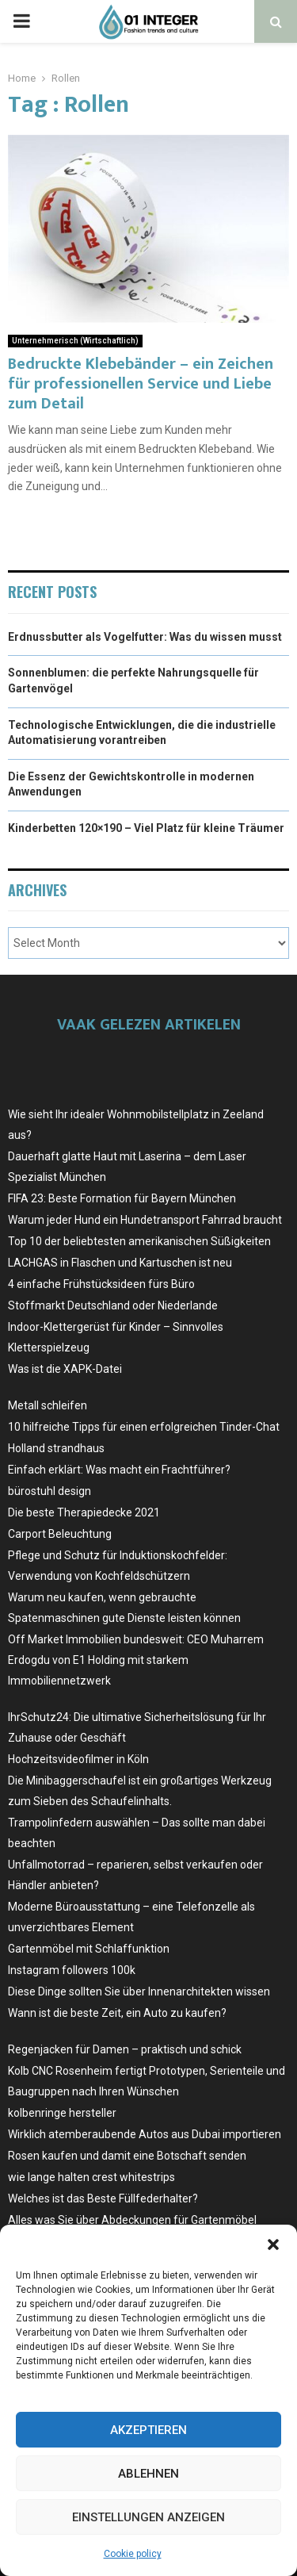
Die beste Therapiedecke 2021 (84, 1512)
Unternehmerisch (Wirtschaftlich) (75, 340)
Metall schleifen (47, 1405)
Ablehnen (148, 2474)
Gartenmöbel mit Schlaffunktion (88, 1948)
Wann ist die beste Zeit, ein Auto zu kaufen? (117, 2013)
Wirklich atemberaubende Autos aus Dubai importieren (144, 2134)
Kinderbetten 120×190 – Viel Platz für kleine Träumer (146, 828)
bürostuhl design (49, 1491)
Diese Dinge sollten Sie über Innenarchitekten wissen (139, 1991)
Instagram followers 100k (71, 1970)
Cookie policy (133, 2553)
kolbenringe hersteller (62, 2112)
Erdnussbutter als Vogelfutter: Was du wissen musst (145, 637)
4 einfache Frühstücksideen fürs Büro (101, 1284)
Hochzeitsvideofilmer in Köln (78, 1759)
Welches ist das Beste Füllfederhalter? (103, 2198)
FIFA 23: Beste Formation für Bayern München (122, 1198)
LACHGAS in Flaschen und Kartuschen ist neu (120, 1262)
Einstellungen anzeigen (148, 2517)
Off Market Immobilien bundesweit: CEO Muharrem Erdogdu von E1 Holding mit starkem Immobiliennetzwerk (136, 1660)
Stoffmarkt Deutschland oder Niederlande (113, 1305)
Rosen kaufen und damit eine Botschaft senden (127, 2155)
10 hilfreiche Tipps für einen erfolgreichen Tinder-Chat (144, 1426)
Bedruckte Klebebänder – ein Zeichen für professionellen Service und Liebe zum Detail (140, 384)
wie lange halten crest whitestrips (91, 2177)
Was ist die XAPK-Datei (65, 1369)
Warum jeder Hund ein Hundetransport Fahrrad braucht (145, 1219)
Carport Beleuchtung (60, 1534)
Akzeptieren (148, 2430)
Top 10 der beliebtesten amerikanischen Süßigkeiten (139, 1241)
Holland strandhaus (56, 1448)
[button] (273, 2244)
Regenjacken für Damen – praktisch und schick (125, 2049)
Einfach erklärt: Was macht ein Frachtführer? (119, 1469)
